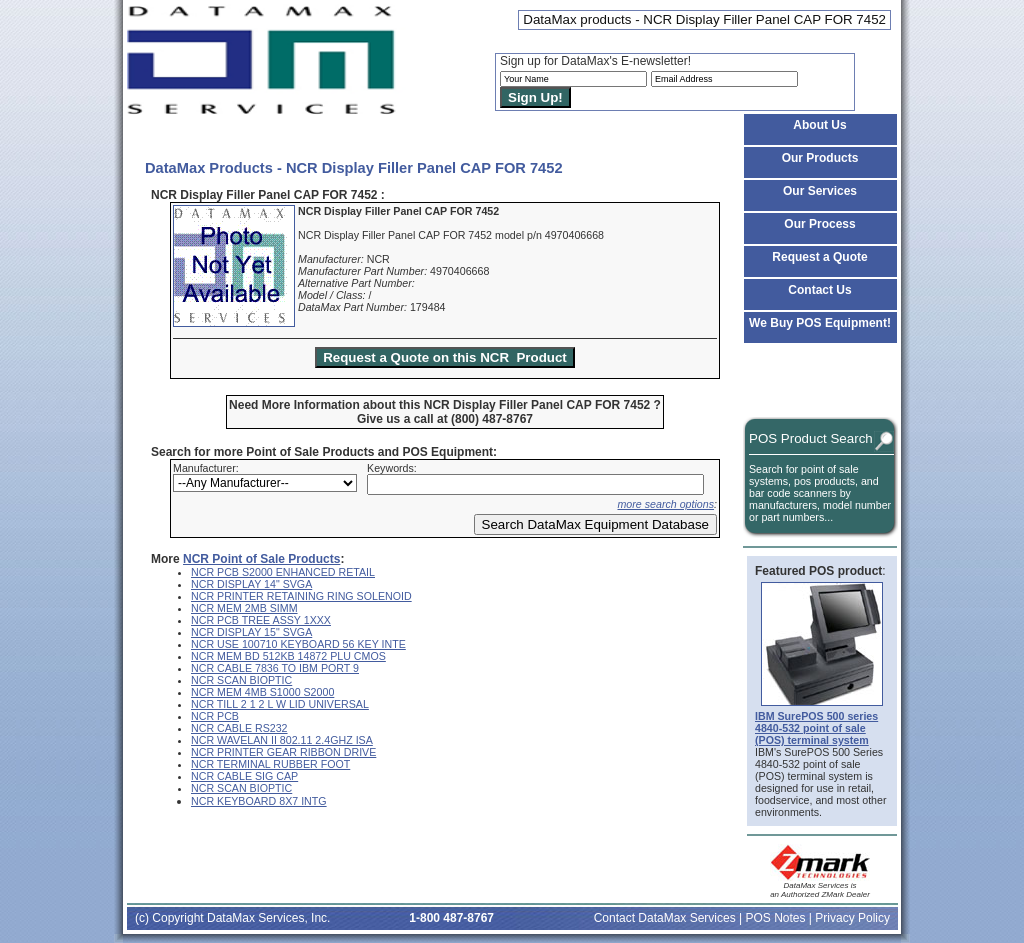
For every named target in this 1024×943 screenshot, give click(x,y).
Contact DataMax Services (665, 918)
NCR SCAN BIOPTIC (241, 680)
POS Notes (775, 918)
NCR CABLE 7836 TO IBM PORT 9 (275, 668)
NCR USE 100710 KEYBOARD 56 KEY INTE (298, 644)
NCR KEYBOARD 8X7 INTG (259, 801)
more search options (665, 504)
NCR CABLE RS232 (239, 728)
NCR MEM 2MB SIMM (244, 608)
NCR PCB (215, 716)
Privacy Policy (852, 918)
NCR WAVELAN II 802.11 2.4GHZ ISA (282, 740)
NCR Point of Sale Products (261, 559)
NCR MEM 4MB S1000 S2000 (262, 692)
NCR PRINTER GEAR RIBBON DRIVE (283, 752)
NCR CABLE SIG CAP (244, 776)
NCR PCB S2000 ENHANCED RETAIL (283, 572)
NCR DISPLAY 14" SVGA (251, 584)
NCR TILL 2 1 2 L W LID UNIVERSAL (280, 704)
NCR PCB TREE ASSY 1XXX (261, 620)
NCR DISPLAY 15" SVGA (251, 632)
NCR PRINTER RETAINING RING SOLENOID (301, 596)
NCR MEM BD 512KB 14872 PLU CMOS (288, 656)
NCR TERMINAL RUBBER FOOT (270, 764)
